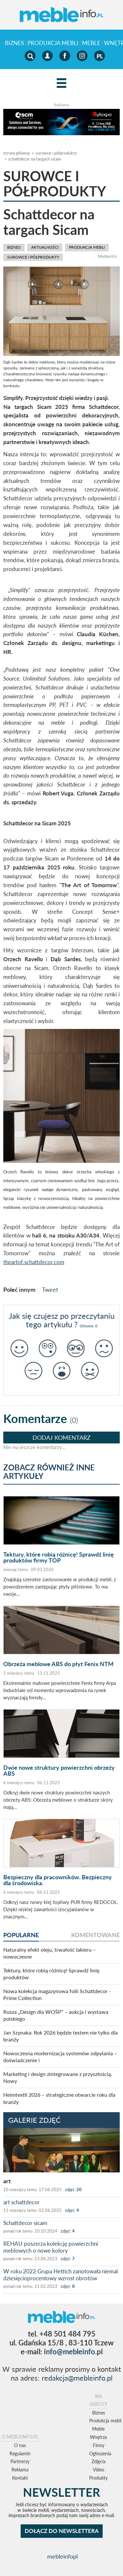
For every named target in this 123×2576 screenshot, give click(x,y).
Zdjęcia (99, 2461)
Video (98, 2469)
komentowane (95, 1934)
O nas (20, 2445)
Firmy (98, 2445)
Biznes (14, 43)
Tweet (50, 1289)
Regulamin (20, 2453)
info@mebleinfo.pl (73, 2351)
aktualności (44, 247)
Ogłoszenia (100, 2453)
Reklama (20, 2469)
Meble (91, 43)
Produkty (98, 2478)
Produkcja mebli (53, 43)
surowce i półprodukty (56, 153)
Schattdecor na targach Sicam (34, 159)
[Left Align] (61, 83)
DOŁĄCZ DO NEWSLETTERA (62, 2530)
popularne (21, 1934)
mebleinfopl (62, 2556)
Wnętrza (98, 2437)
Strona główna (16, 153)
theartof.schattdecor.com (33, 1262)
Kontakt (20, 2478)
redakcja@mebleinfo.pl (77, 2377)
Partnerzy (20, 2461)
